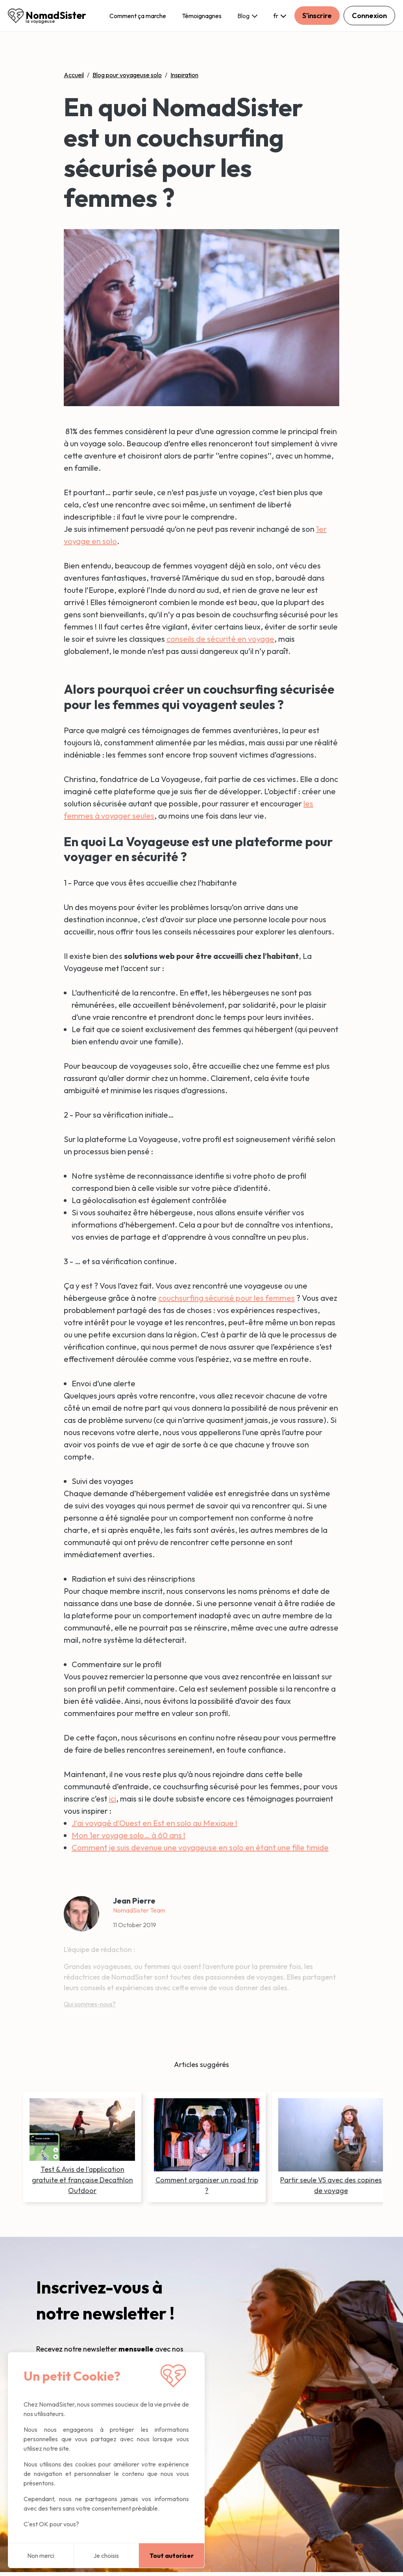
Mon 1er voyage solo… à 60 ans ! (128, 1835)
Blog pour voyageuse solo (127, 75)
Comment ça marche (137, 16)
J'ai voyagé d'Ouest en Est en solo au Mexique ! (154, 1823)
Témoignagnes (202, 16)
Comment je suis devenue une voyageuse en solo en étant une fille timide (200, 1847)
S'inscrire (317, 15)
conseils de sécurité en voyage (220, 639)
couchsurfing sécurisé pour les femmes (226, 1298)
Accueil (74, 75)
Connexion (369, 15)
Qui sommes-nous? (90, 2004)
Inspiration (184, 75)
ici (112, 1798)
